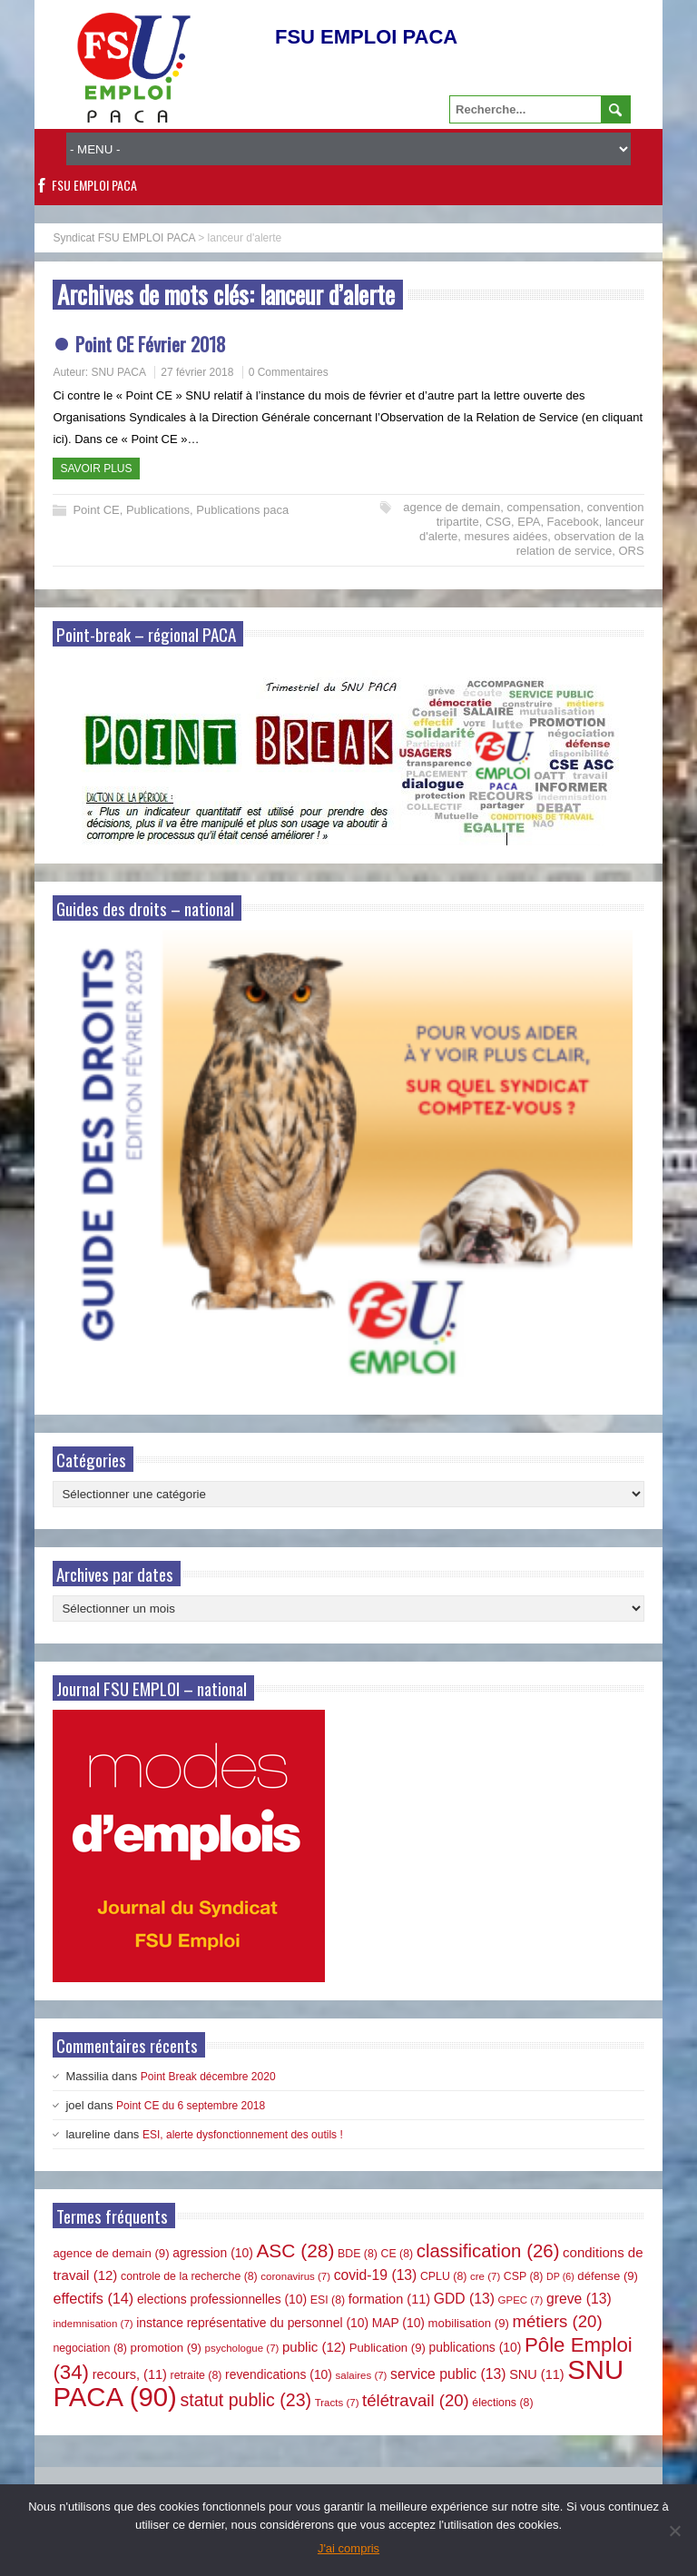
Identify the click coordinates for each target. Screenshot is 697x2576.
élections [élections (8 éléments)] (502, 2402)
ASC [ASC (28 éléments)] (295, 2250)
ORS (630, 551)
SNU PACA (118, 372)
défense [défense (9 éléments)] (607, 2276)
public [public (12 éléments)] (314, 2346)
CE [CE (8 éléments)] (397, 2253)
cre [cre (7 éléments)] (485, 2276)
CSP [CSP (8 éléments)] (524, 2276)
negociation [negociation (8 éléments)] (90, 2348)
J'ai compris (348, 2548)
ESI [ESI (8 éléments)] (327, 2300)
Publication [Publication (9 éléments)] (387, 2347)
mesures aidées (506, 536)
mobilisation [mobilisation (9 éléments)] (468, 2323)
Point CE (96, 510)
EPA (528, 521)
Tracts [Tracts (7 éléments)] (337, 2402)
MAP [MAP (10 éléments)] (398, 2322)
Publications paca (242, 510)
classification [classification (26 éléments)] (488, 2251)
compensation (544, 507)
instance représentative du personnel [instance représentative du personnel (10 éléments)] (252, 2322)
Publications (158, 510)
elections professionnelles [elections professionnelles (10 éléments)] (222, 2299)
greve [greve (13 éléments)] (579, 2298)
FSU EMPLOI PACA (94, 184)
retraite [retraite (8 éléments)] (196, 2375)
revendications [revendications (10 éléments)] (278, 2374)
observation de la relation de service (580, 543)
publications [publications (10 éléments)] (475, 2347)
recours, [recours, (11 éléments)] (130, 2374)
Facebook (573, 521)
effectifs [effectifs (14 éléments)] (93, 2298)
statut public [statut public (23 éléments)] (245, 2400)
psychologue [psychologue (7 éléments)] (242, 2348)
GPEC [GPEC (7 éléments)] (521, 2300)
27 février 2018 (197, 372)
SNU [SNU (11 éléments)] (536, 2374)
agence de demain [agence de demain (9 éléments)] (111, 2253)
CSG (498, 521)
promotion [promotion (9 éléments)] (166, 2347)
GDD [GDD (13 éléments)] (464, 2298)
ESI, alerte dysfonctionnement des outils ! (242, 2134)
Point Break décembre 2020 (208, 2076)
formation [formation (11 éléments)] (389, 2299)
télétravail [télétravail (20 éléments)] (415, 2400)
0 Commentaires (289, 372)
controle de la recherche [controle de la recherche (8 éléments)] (189, 2276)
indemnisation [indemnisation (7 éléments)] (93, 2323)
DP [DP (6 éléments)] (560, 2276)
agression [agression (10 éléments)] (212, 2252)
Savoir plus (96, 468)
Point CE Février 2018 (150, 344)
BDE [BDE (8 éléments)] (358, 2253)
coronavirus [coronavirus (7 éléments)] (295, 2276)
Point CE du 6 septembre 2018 (190, 2105)
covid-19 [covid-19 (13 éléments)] (375, 2275)
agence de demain (451, 507)
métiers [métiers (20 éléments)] (558, 2321)
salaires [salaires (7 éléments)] (362, 2375)
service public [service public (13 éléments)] (448, 2374)
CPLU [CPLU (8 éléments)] (443, 2276)
